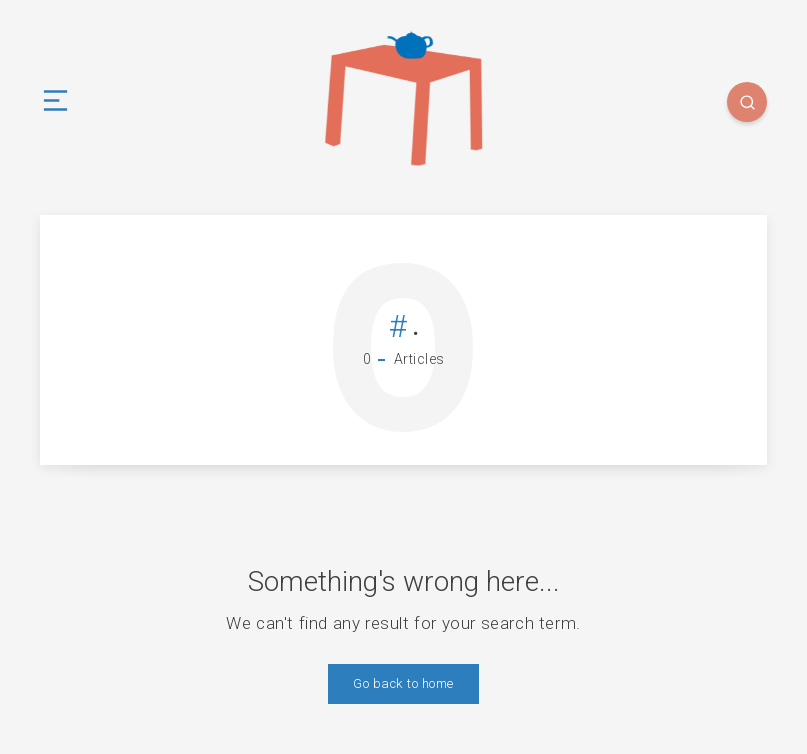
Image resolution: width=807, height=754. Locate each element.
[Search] (747, 102)
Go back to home (403, 683)
